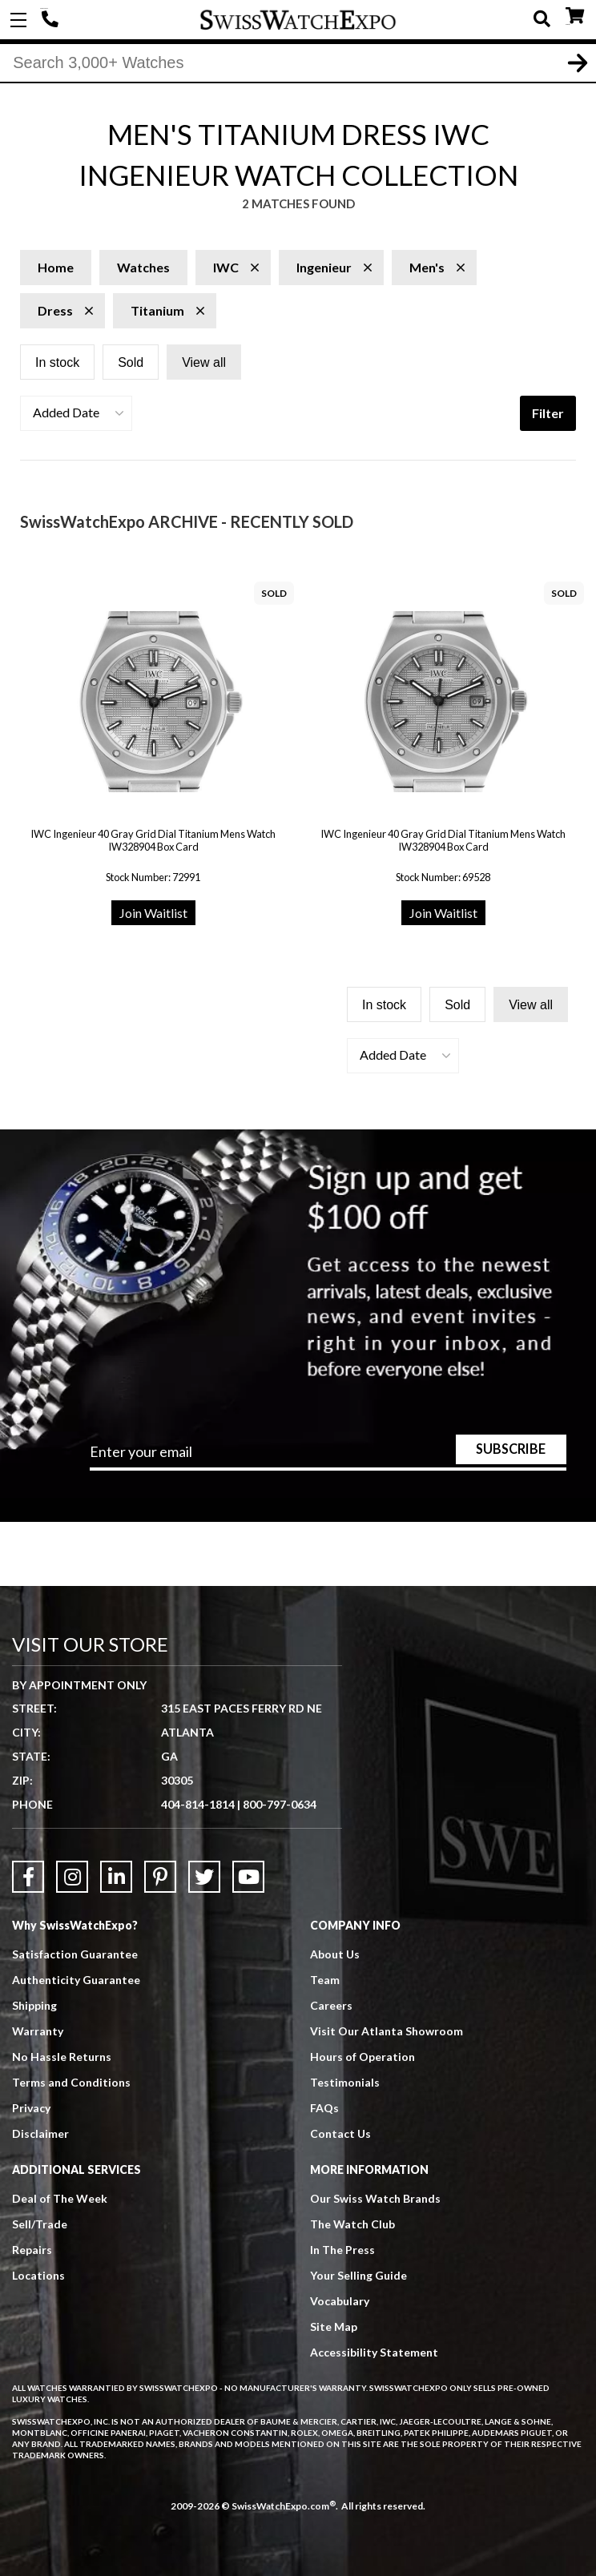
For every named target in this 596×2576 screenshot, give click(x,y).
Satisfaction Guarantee (75, 1954)
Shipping (34, 2005)
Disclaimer (40, 2133)
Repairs (32, 2249)
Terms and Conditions (71, 2082)
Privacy (31, 2108)
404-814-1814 (52, 20)
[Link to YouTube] (248, 1877)
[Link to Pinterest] (160, 1877)
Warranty (37, 2031)
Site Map (333, 2326)
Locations (38, 2275)
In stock (57, 362)
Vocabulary (339, 2301)
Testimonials (345, 2082)
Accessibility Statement (374, 2352)
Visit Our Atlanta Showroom (386, 2031)
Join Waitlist (153, 912)
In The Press (342, 2249)
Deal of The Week (59, 2198)
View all (204, 362)
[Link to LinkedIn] (116, 1877)
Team (325, 1979)
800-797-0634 (279, 1804)
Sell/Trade (39, 2224)
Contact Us (340, 2133)
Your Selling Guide (358, 2275)
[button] (76, 413)
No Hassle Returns (61, 2056)
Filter (548, 413)
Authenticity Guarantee (76, 1979)
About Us (335, 1954)
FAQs (324, 2108)
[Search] (298, 63)
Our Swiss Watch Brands (375, 2198)
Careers (331, 2005)
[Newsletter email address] (328, 1457)
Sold (130, 362)
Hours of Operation (362, 2056)
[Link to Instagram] (72, 1877)
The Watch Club (352, 2224)
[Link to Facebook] (28, 1877)
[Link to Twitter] (204, 1877)
